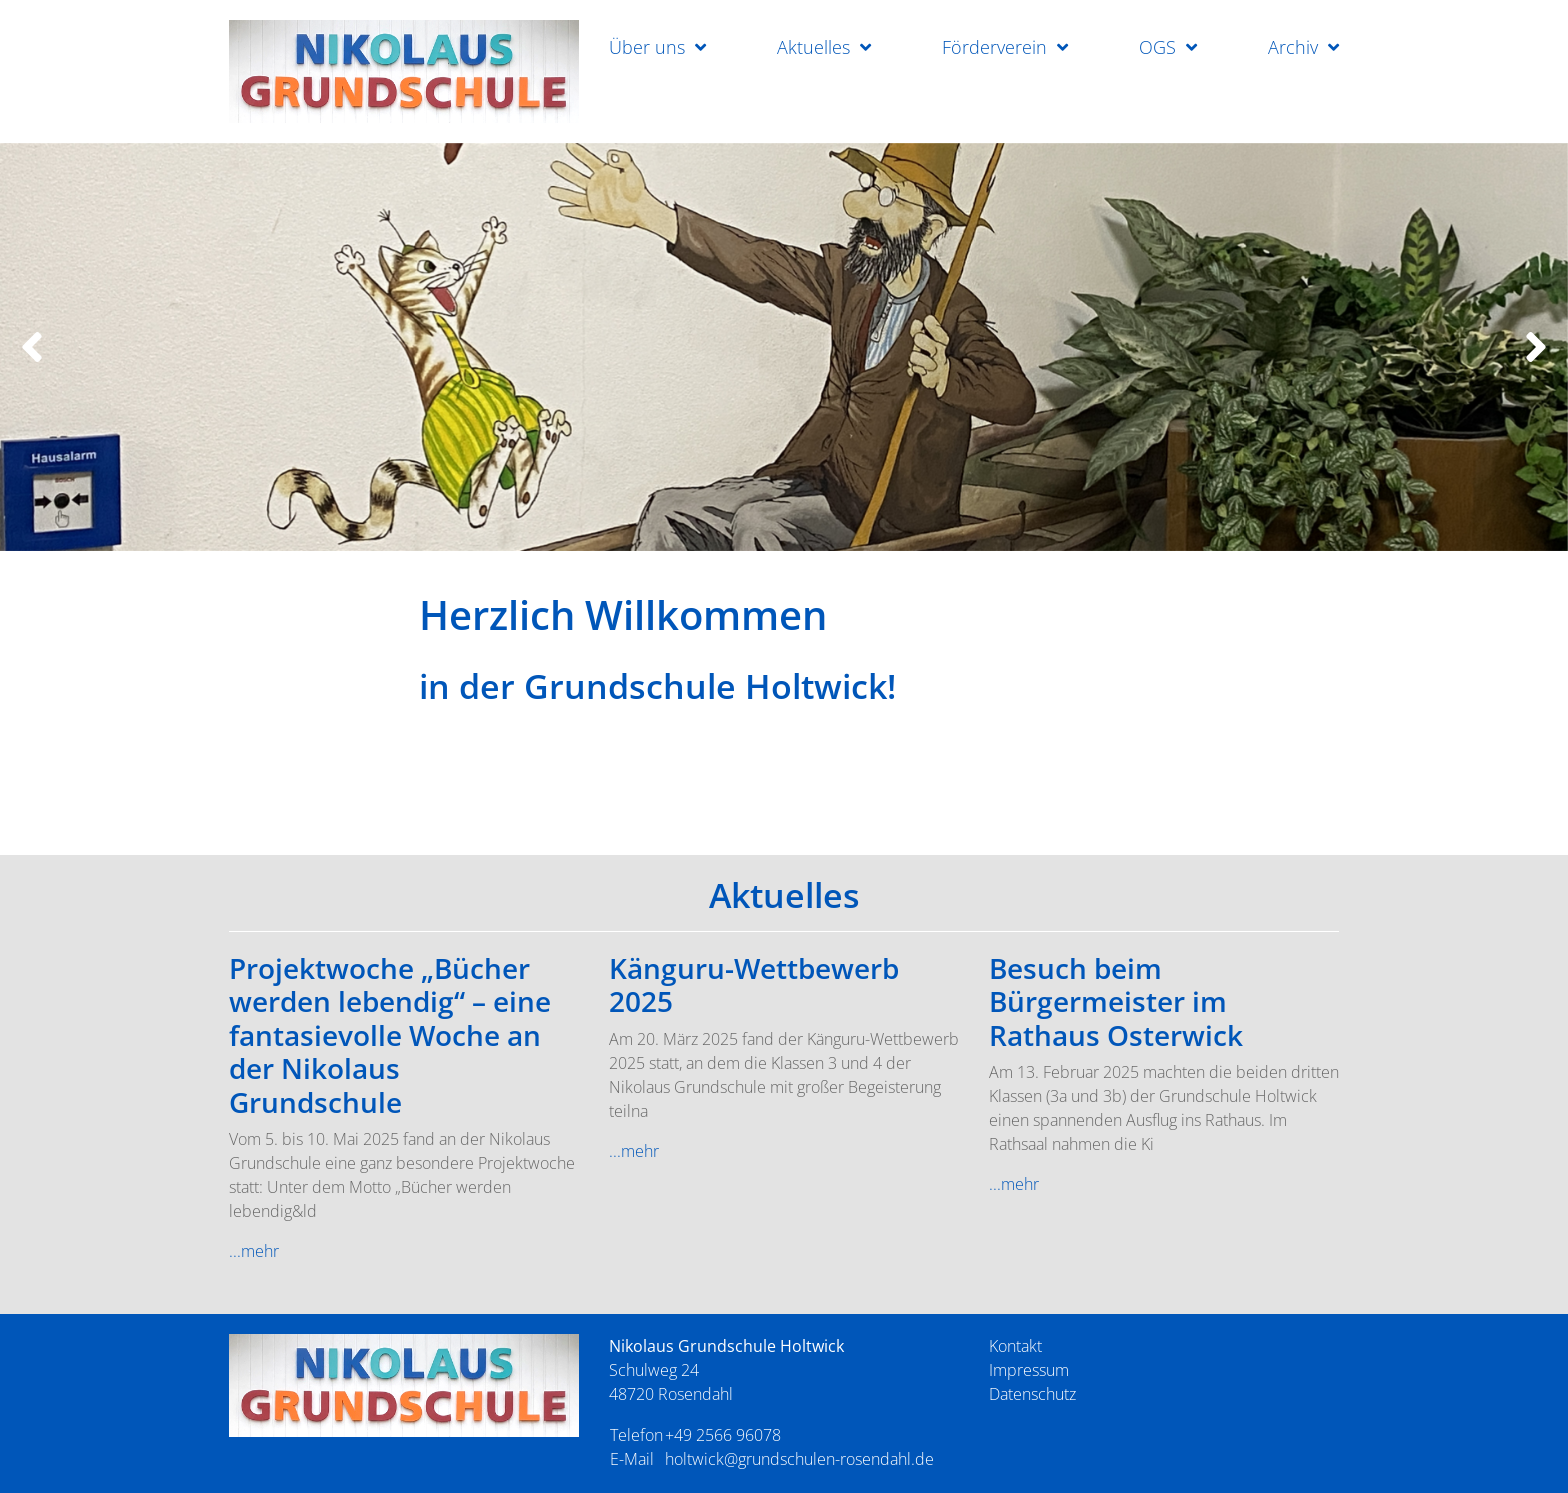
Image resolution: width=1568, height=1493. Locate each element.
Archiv (1293, 47)
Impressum (1029, 1370)
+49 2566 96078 (723, 1435)
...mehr (254, 1251)
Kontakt (1015, 1346)
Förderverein (994, 47)
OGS (1157, 47)
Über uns (647, 47)
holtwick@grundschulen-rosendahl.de (799, 1459)
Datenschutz (1032, 1394)
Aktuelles (813, 47)
